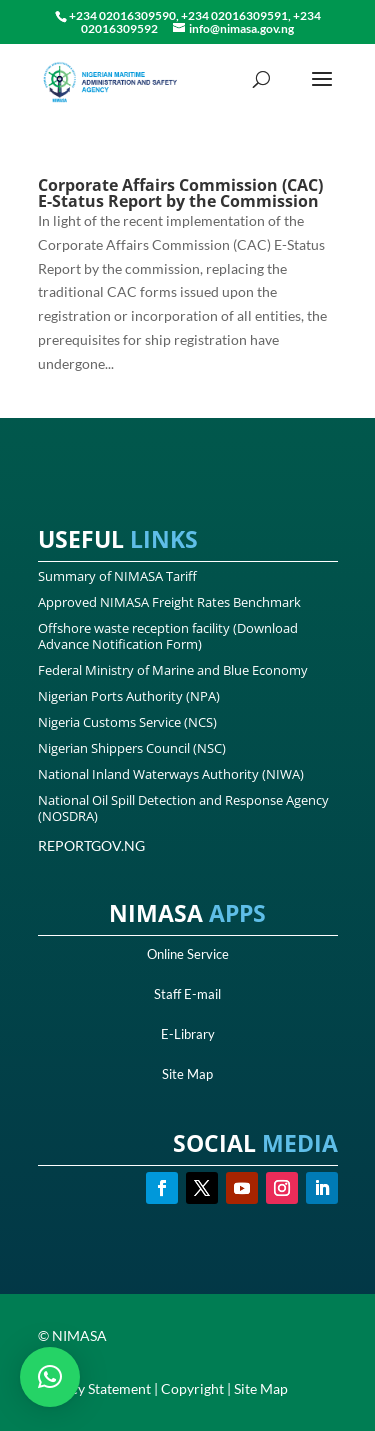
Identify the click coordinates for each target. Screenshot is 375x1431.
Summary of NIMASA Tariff (117, 576)
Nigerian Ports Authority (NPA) (129, 696)
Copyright (192, 1388)
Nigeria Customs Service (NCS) (127, 722)
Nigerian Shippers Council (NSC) (132, 748)
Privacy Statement (94, 1388)
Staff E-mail (187, 994)
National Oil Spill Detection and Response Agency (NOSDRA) (183, 808)
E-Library (188, 1034)
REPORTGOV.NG (91, 845)
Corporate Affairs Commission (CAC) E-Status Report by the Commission (180, 193)
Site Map (187, 1074)
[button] (50, 1377)
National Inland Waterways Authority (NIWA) (171, 774)
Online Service (188, 954)
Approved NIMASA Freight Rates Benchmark (169, 602)
